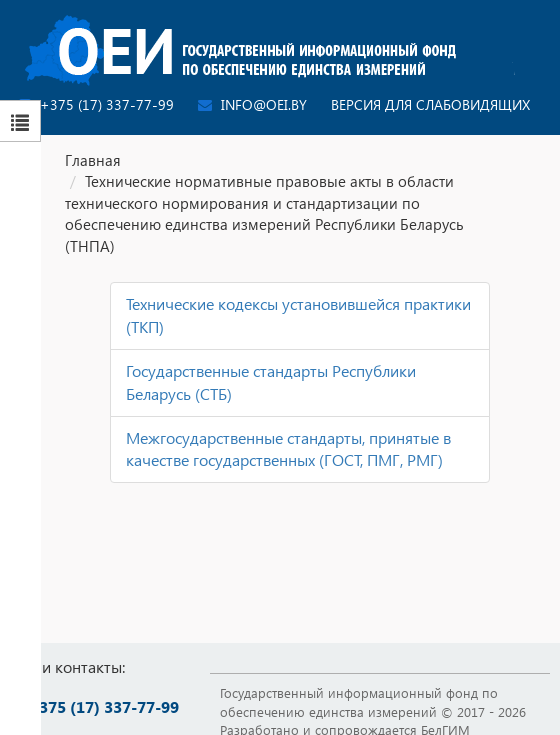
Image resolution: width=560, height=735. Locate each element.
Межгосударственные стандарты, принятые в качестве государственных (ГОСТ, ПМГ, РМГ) (288, 449)
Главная (93, 160)
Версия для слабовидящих (430, 104)
